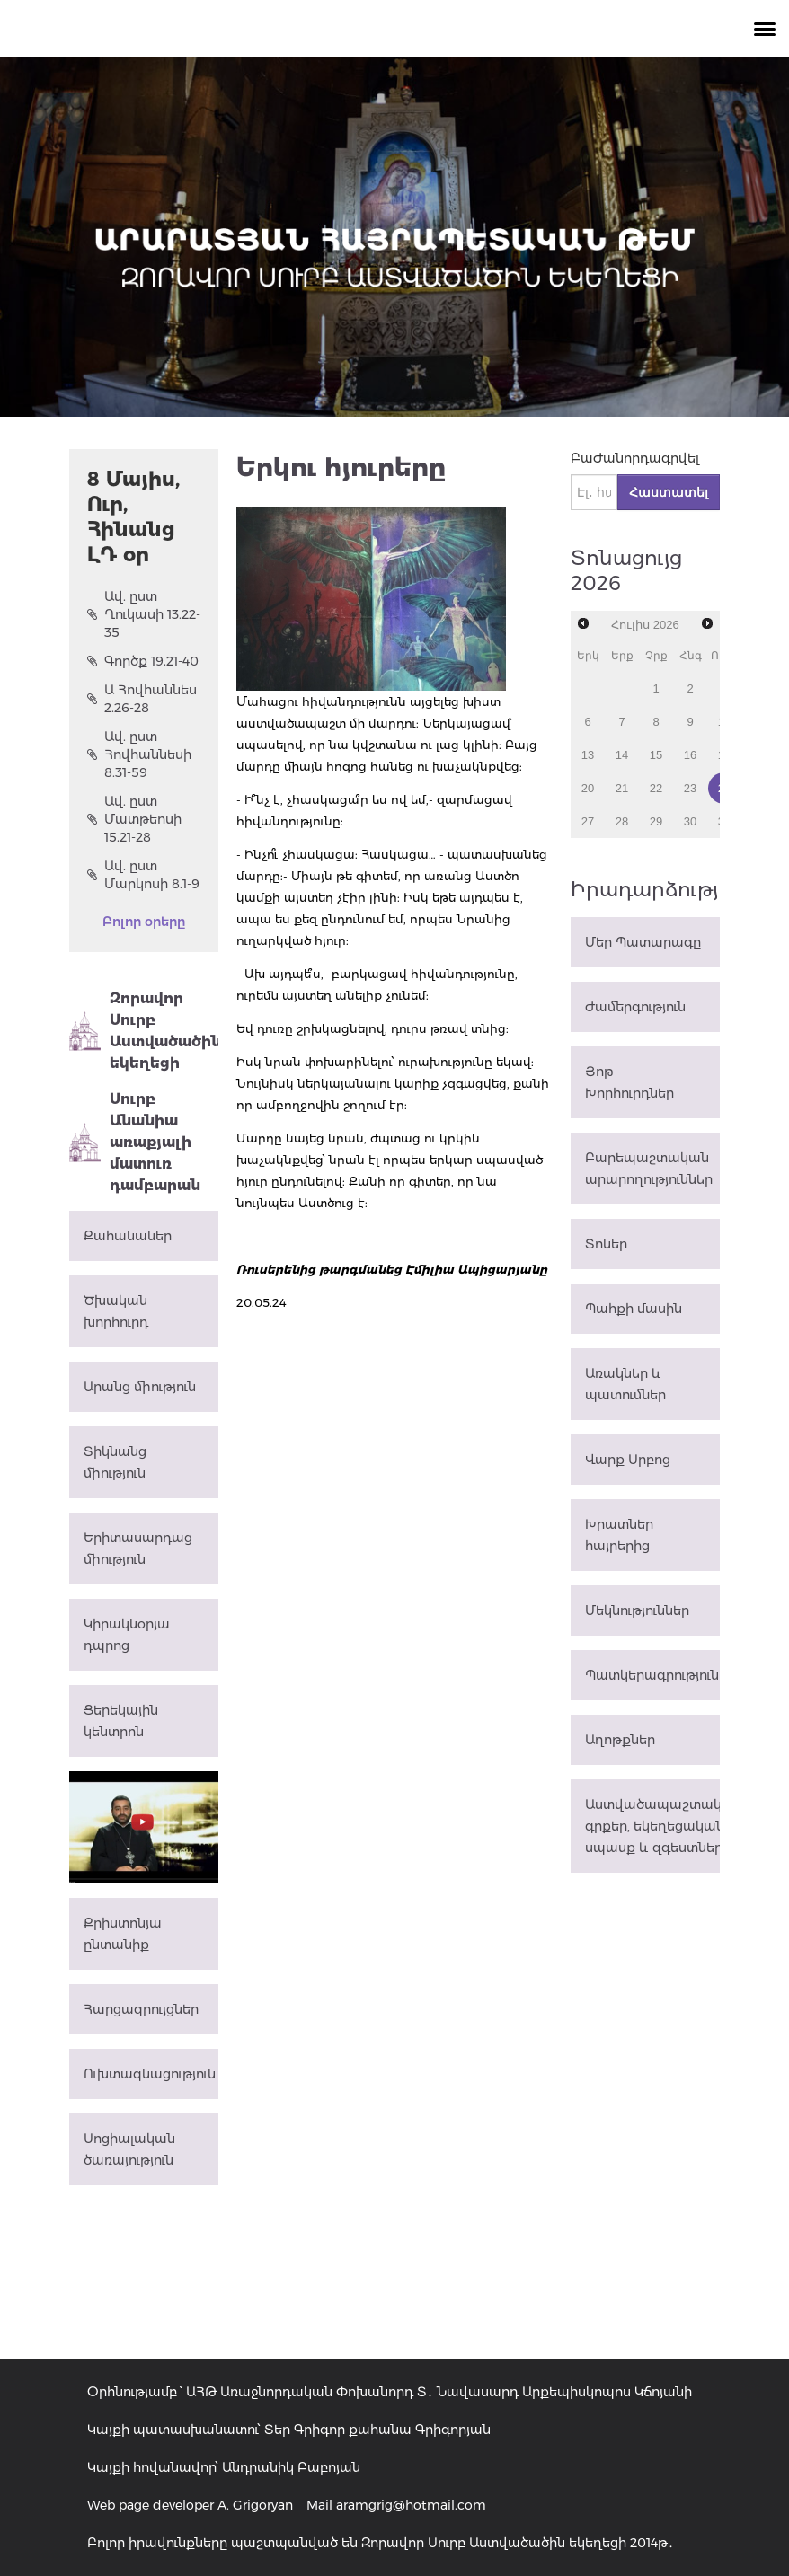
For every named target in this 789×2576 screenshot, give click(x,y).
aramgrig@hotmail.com (411, 2505)
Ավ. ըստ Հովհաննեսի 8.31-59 (139, 754)
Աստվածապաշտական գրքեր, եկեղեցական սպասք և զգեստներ (652, 1826)
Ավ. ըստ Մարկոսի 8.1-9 (143, 875)
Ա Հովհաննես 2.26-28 (142, 699)
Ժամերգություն (635, 1007)
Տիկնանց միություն (115, 1462)
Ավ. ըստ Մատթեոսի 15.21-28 (134, 819)
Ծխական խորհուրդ (116, 1311)
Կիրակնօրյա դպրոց (127, 1635)
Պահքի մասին (633, 1309)
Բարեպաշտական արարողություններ (649, 1168)
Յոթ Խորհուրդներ (629, 1082)
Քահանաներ (128, 1236)
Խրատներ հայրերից (619, 1535)
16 (690, 755)
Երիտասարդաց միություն (138, 1548)
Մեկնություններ (637, 1610)
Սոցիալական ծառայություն (129, 2149)
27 (587, 821)
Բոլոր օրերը (143, 921)
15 (656, 755)
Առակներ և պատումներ (625, 1384)
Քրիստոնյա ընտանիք (123, 1934)
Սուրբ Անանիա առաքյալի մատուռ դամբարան (134, 1142)
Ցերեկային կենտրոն (121, 1721)
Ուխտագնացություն (150, 2074)
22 (656, 788)
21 (622, 788)
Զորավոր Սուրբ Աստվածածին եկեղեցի (143, 1031)
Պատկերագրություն (652, 1675)
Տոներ (606, 1244)
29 (656, 821)
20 (587, 788)
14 (622, 755)
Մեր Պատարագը (643, 942)
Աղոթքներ (620, 1740)
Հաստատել (668, 492)
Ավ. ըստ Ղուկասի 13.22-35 (143, 614)
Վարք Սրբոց (627, 1459)
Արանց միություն (140, 1387)
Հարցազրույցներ (141, 2009)
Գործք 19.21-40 (143, 661)
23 (690, 788)
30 (690, 821)
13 (587, 755)
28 (622, 821)
